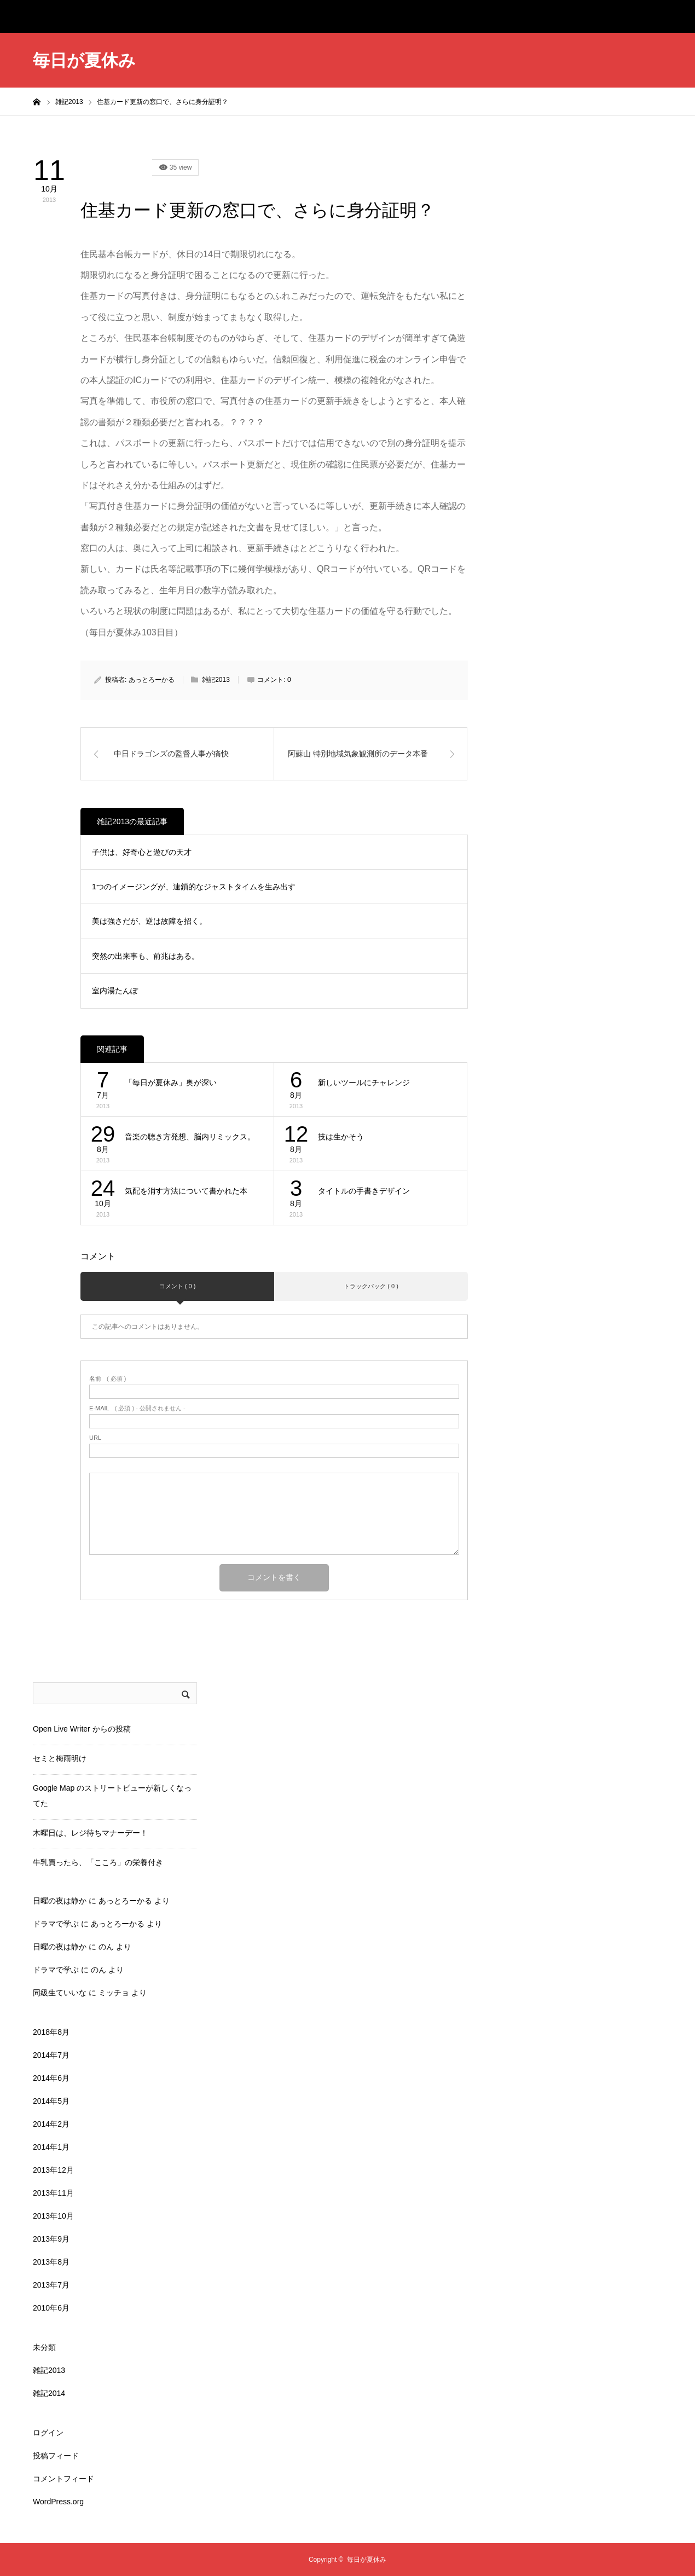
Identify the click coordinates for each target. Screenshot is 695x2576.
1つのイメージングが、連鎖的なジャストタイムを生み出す (194, 886)
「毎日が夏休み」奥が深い (171, 1082)
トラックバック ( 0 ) (371, 1286)
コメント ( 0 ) (177, 1286)
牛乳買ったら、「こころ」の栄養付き (98, 1862)
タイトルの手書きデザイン (364, 1190)
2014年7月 (51, 2055)
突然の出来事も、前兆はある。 (145, 956)
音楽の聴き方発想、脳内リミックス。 (190, 1136)
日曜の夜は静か (59, 1900)
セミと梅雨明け (59, 1758)
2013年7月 (51, 2284)
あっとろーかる (152, 680)
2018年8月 (51, 2032)
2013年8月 (51, 2261)
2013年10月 (53, 2216)
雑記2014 (49, 2393)
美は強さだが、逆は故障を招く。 (149, 921)
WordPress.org (58, 2501)
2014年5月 (51, 2101)
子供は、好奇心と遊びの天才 (142, 852)
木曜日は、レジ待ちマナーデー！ (90, 1832)
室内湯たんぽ (115, 990)
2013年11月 (53, 2193)
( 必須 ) (107, 1379)
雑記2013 (116, 167)
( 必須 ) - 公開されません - (137, 1408)
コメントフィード (63, 2478)
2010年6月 (51, 2307)
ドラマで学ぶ (56, 1923)
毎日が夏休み (84, 60)
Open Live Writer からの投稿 (82, 1728)
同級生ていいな (59, 1992)
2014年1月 (51, 2147)
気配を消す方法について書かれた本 (186, 1190)
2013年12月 (53, 2170)
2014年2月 (51, 2124)
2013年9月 (51, 2239)
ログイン (48, 2432)
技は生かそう (341, 1136)
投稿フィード (56, 2455)
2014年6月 (51, 2078)
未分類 (44, 2347)
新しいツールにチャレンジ (364, 1082)
